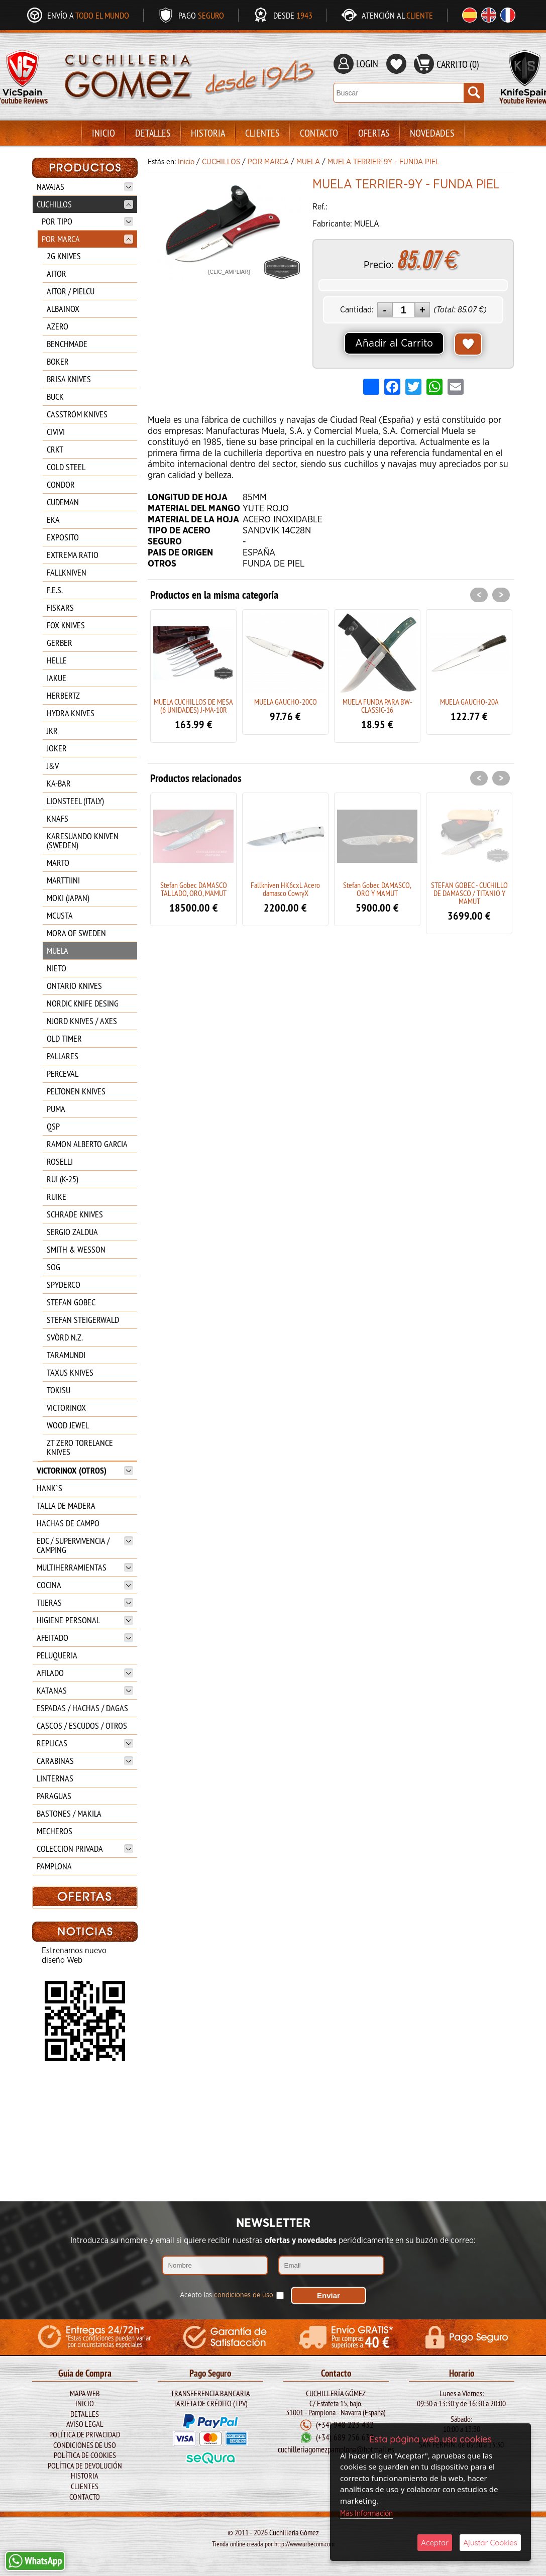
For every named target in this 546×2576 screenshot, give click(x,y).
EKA (53, 519)
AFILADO (85, 1672)
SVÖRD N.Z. (65, 1337)
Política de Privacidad (84, 2434)
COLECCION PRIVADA (85, 1848)
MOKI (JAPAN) (68, 898)
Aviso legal (84, 2424)
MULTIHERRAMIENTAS (85, 1567)
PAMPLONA (54, 1866)
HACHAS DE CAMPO (68, 1523)
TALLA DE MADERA (66, 1505)
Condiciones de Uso (84, 2444)
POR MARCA (87, 239)
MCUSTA (60, 915)
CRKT (55, 449)
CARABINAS (85, 1760)
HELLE (57, 660)
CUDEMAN (63, 502)
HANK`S (49, 1488)
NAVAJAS (85, 186)
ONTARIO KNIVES (74, 985)
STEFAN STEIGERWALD (83, 1319)
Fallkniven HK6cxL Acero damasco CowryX (285, 889)
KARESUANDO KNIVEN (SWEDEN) (83, 840)
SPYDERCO (63, 1284)
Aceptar (435, 2542)
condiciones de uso (243, 2292)
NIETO (56, 968)
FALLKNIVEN (66, 572)
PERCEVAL (62, 1073)
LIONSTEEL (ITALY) (75, 801)
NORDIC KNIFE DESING (83, 1003)
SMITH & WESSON (76, 1249)
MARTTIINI (63, 880)
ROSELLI (60, 1161)
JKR (52, 730)
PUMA (56, 1108)
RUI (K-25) (62, 1179)
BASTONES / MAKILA (69, 1813)
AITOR (56, 273)
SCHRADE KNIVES (75, 1214)
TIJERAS (85, 1602)
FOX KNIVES (66, 625)
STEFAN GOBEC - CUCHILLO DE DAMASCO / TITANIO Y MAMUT (469, 893)
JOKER (57, 748)
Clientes (262, 133)
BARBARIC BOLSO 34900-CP (84, 2005)
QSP (53, 1126)
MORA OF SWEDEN (76, 933)
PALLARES (62, 1056)
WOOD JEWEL (68, 1425)
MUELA (57, 950)
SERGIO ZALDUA (72, 1232)
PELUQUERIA (57, 1655)
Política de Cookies (85, 2455)
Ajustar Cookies (490, 2542)
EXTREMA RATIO (72, 555)
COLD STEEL (66, 467)
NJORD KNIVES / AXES (82, 1021)
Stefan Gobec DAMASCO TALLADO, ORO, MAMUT (193, 889)
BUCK (55, 396)
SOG (53, 1267)
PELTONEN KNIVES (76, 1091)
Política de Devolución (85, 2465)
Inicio (103, 133)
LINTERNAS (55, 1778)
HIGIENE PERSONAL (85, 1620)
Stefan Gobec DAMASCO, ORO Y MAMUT (377, 889)
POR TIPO (87, 221)
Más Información (366, 2513)
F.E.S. (55, 590)
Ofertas (374, 133)
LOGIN (367, 63)
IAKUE (56, 678)
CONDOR (61, 484)
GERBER (59, 642)
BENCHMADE (67, 344)
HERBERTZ (63, 695)
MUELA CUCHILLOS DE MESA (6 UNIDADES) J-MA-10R (193, 706)
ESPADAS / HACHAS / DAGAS (82, 1708)
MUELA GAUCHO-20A (469, 702)
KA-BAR (59, 783)
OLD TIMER (64, 1038)
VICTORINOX (66, 1407)
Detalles (153, 133)
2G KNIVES (64, 256)
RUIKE (56, 1196)
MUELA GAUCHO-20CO (285, 702)
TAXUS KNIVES (70, 1372)
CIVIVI (56, 431)
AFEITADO (85, 1637)
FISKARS (60, 607)
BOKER (58, 361)
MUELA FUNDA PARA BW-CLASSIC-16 (377, 706)
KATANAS (85, 1690)
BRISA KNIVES (69, 379)
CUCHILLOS (85, 204)
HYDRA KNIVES (70, 713)
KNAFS (57, 818)
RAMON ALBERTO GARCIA (87, 1144)
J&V (53, 765)
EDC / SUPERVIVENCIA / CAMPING (85, 1545)
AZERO (57, 326)
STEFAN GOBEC (71, 1302)
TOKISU (58, 1390)
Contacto (319, 133)
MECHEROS (54, 1831)
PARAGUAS (54, 1796)
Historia (208, 133)
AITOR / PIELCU (70, 291)
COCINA (85, 1585)
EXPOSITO (63, 537)
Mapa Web (85, 2393)
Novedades (432, 133)
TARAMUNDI (66, 1355)
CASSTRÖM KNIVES (77, 414)
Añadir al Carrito (394, 343)
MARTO (58, 862)
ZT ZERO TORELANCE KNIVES (80, 1447)
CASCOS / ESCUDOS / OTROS (82, 1725)
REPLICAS (85, 1743)
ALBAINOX (63, 308)
